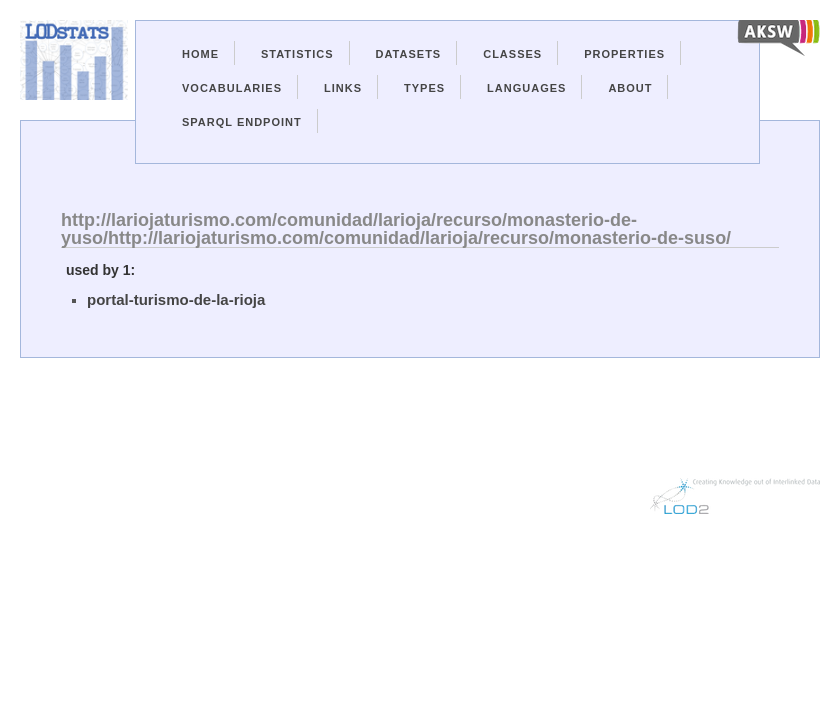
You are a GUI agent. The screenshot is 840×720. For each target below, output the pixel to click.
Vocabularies (232, 88)
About (630, 88)
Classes (512, 54)
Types (424, 88)
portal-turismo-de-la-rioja (176, 299)
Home (200, 54)
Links (343, 88)
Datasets (409, 54)
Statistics (297, 54)
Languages (526, 88)
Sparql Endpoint (242, 122)
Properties (624, 54)
